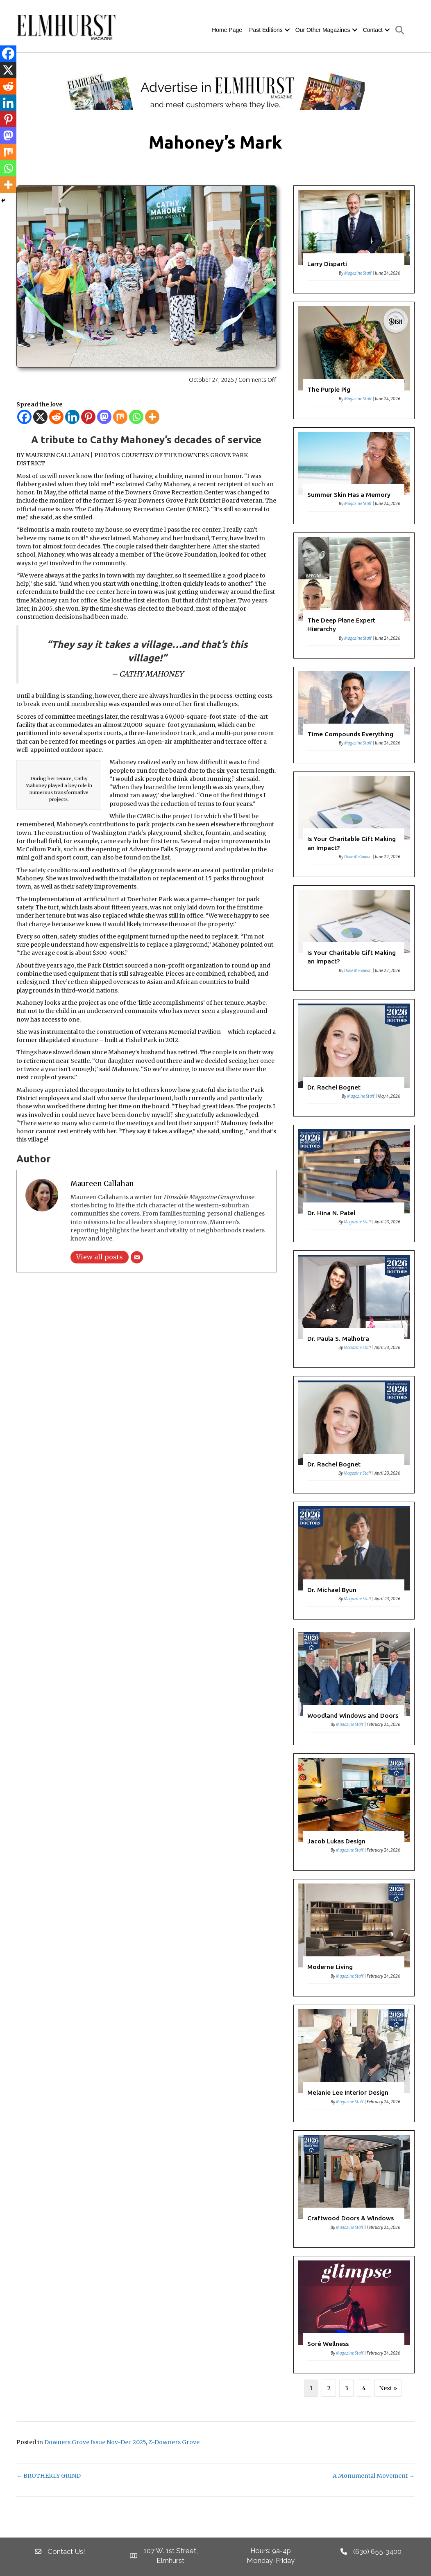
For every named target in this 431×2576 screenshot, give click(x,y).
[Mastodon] (104, 417)
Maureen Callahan (102, 1183)
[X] (40, 417)
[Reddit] (56, 417)
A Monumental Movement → (374, 2475)
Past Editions (266, 30)
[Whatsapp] (136, 417)
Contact (373, 30)
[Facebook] (24, 417)
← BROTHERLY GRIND (48, 2475)
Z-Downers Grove (174, 2442)
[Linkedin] (72, 417)
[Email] (137, 1257)
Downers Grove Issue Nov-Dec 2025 (95, 2442)
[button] (287, 30)
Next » (388, 2388)
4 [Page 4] (364, 2388)
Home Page (227, 30)
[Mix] (120, 417)
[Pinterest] (88, 417)
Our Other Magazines (322, 30)
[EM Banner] (215, 91)
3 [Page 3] (346, 2388)
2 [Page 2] (329, 2388)
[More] (152, 417)
